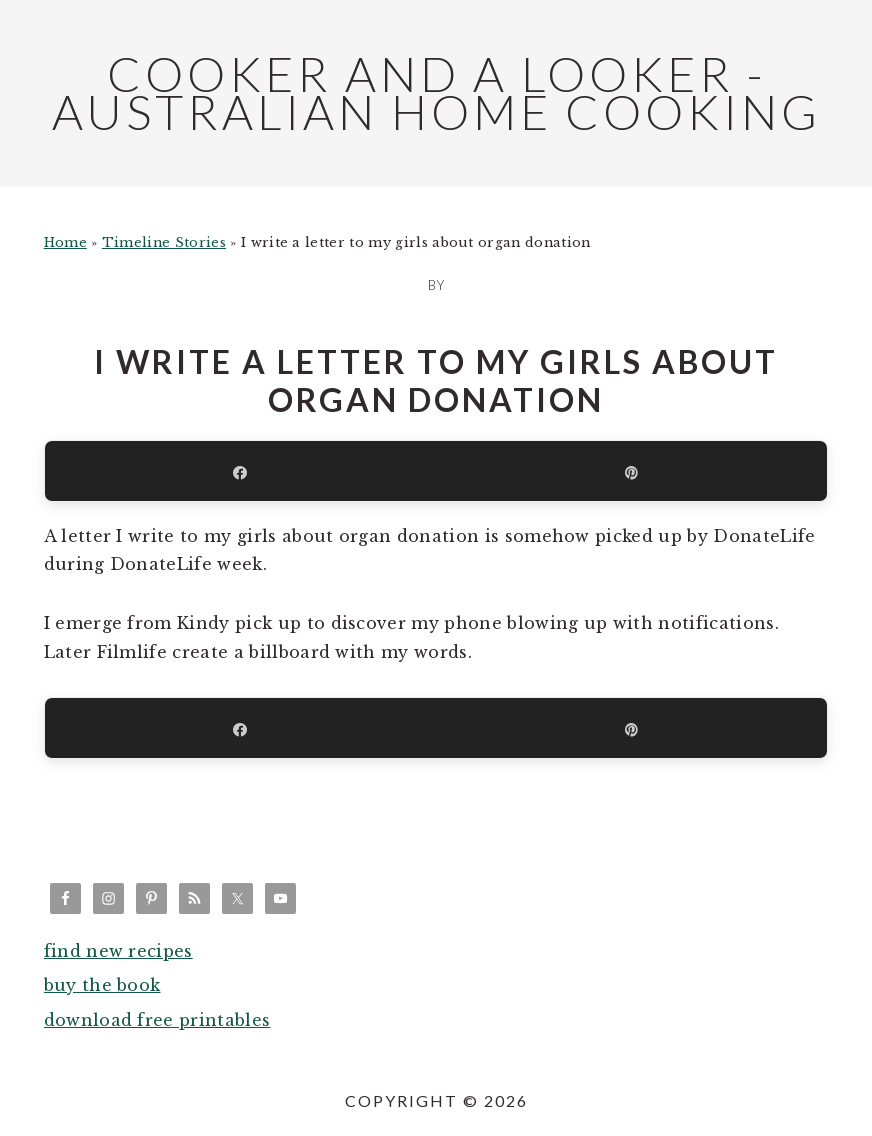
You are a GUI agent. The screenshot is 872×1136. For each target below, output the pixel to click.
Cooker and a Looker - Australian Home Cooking (436, 92)
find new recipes (118, 951)
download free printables (157, 1020)
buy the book (102, 985)
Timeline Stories (164, 242)
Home (65, 242)
